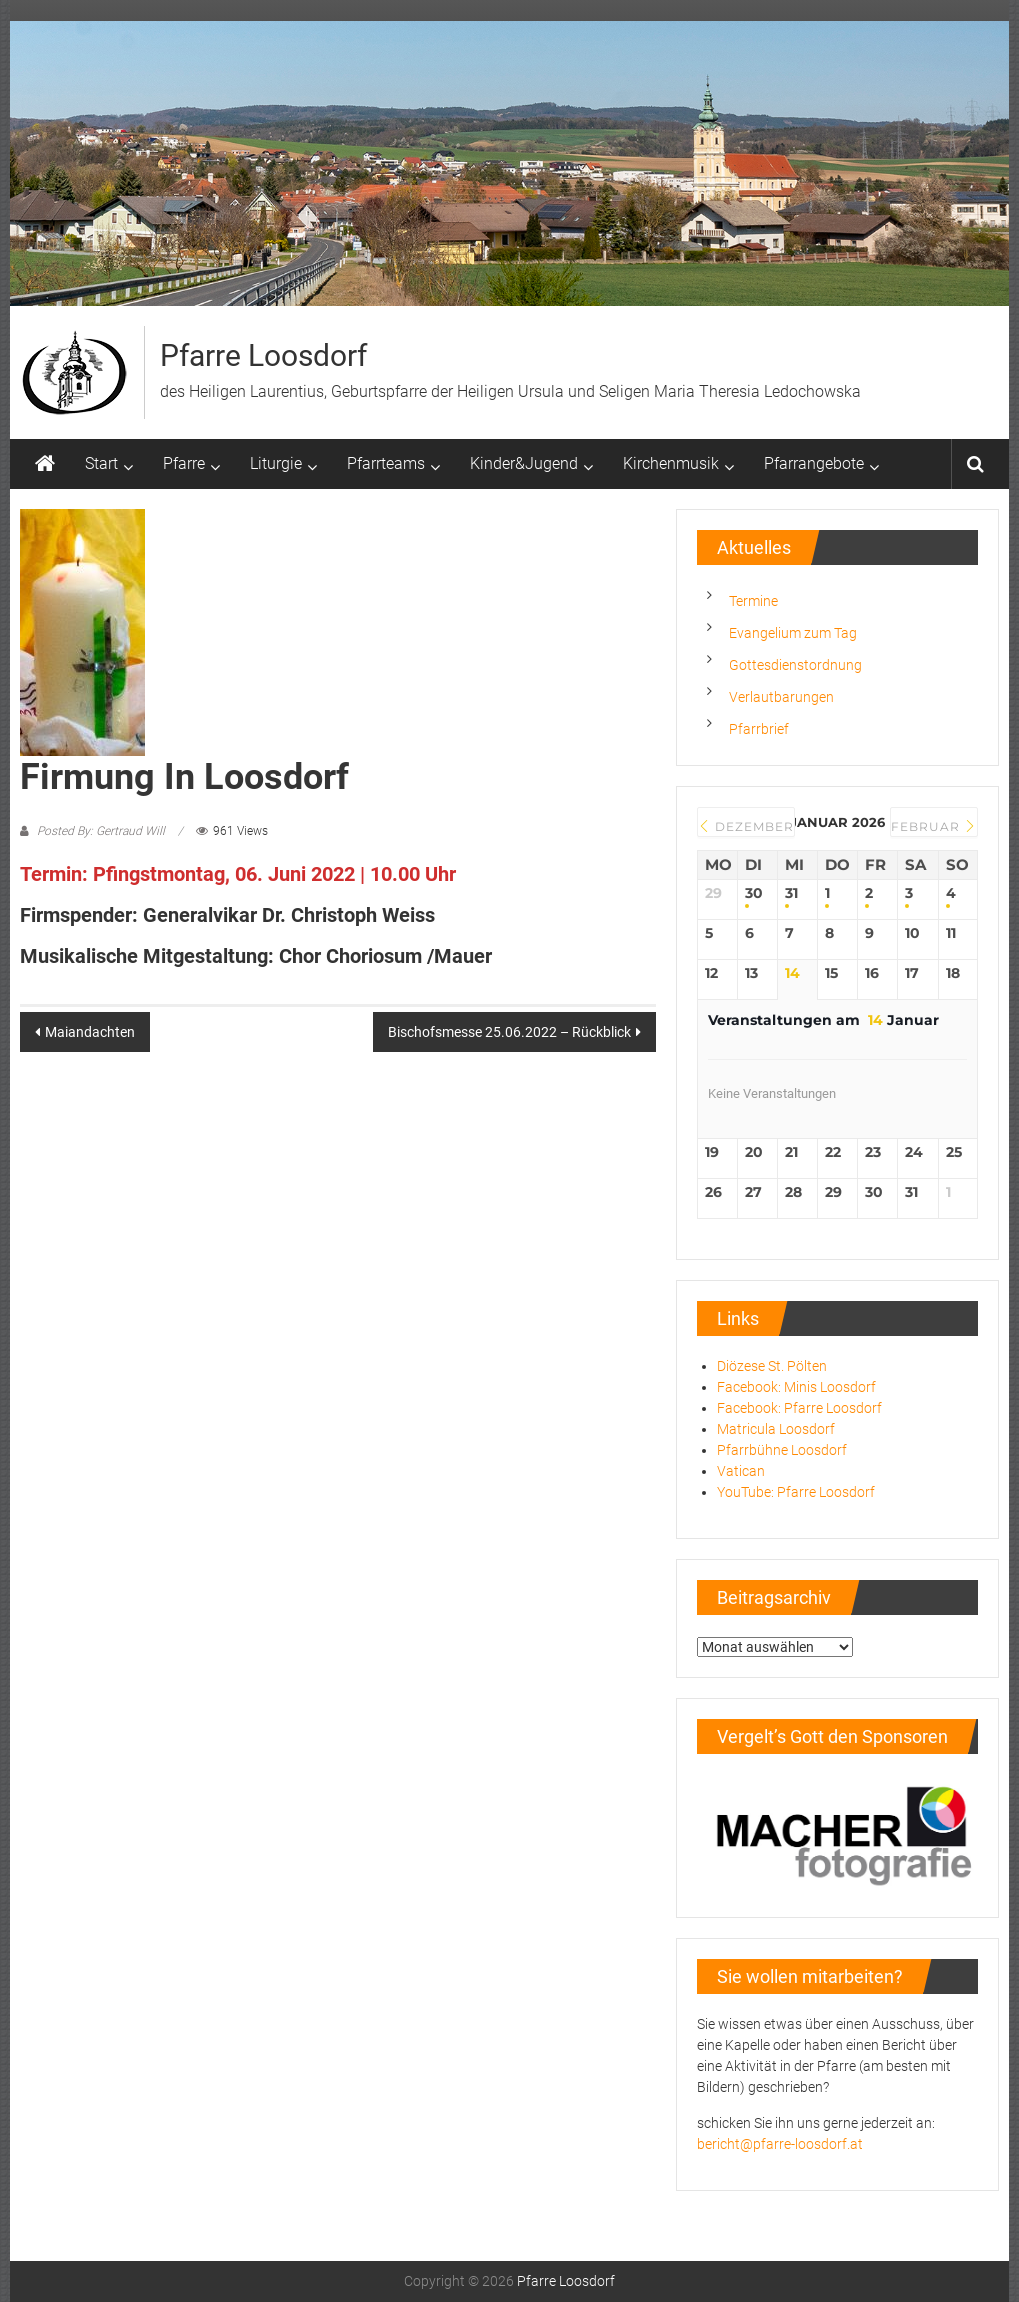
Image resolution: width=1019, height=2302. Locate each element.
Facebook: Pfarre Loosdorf (799, 1408)
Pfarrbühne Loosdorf (782, 1450)
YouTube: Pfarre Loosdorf (796, 1492)
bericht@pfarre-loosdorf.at (780, 2144)
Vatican (741, 1471)
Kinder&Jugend (524, 463)
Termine (753, 601)
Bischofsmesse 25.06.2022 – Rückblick (509, 1032)
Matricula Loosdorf (776, 1429)
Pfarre (184, 463)
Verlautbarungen (781, 697)
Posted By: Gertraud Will (101, 831)
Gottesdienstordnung (795, 665)
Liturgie (276, 463)
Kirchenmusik (671, 463)
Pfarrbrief (759, 729)
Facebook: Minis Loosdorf (796, 1387)
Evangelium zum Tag (793, 633)
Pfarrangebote (814, 463)
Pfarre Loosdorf (263, 355)
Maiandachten (90, 1032)
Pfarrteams (386, 463)
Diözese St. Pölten (772, 1366)
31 (791, 893)
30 (754, 893)
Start (101, 463)
